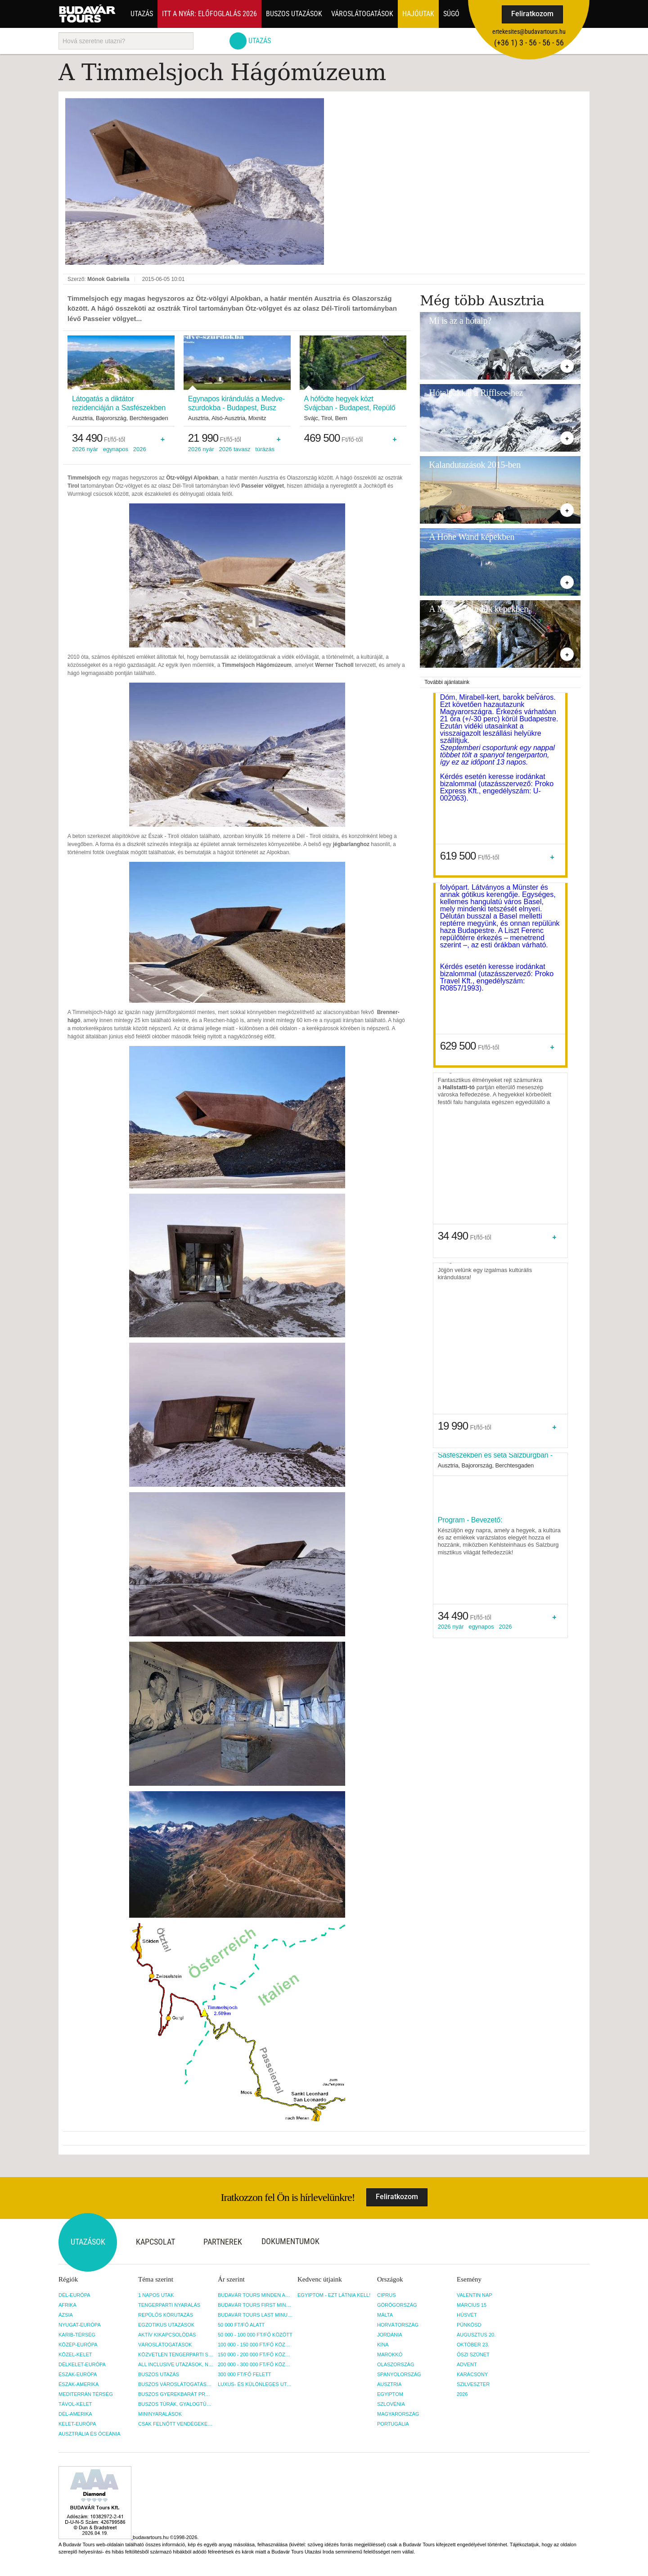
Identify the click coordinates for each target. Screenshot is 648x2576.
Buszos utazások (294, 13)
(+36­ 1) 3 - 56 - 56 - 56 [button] (529, 42)
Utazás (141, 13)
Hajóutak (418, 13)
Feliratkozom (532, 13)
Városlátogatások (362, 13)
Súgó (451, 13)
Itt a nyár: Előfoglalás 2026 (209, 13)
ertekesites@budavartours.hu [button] (529, 31)
